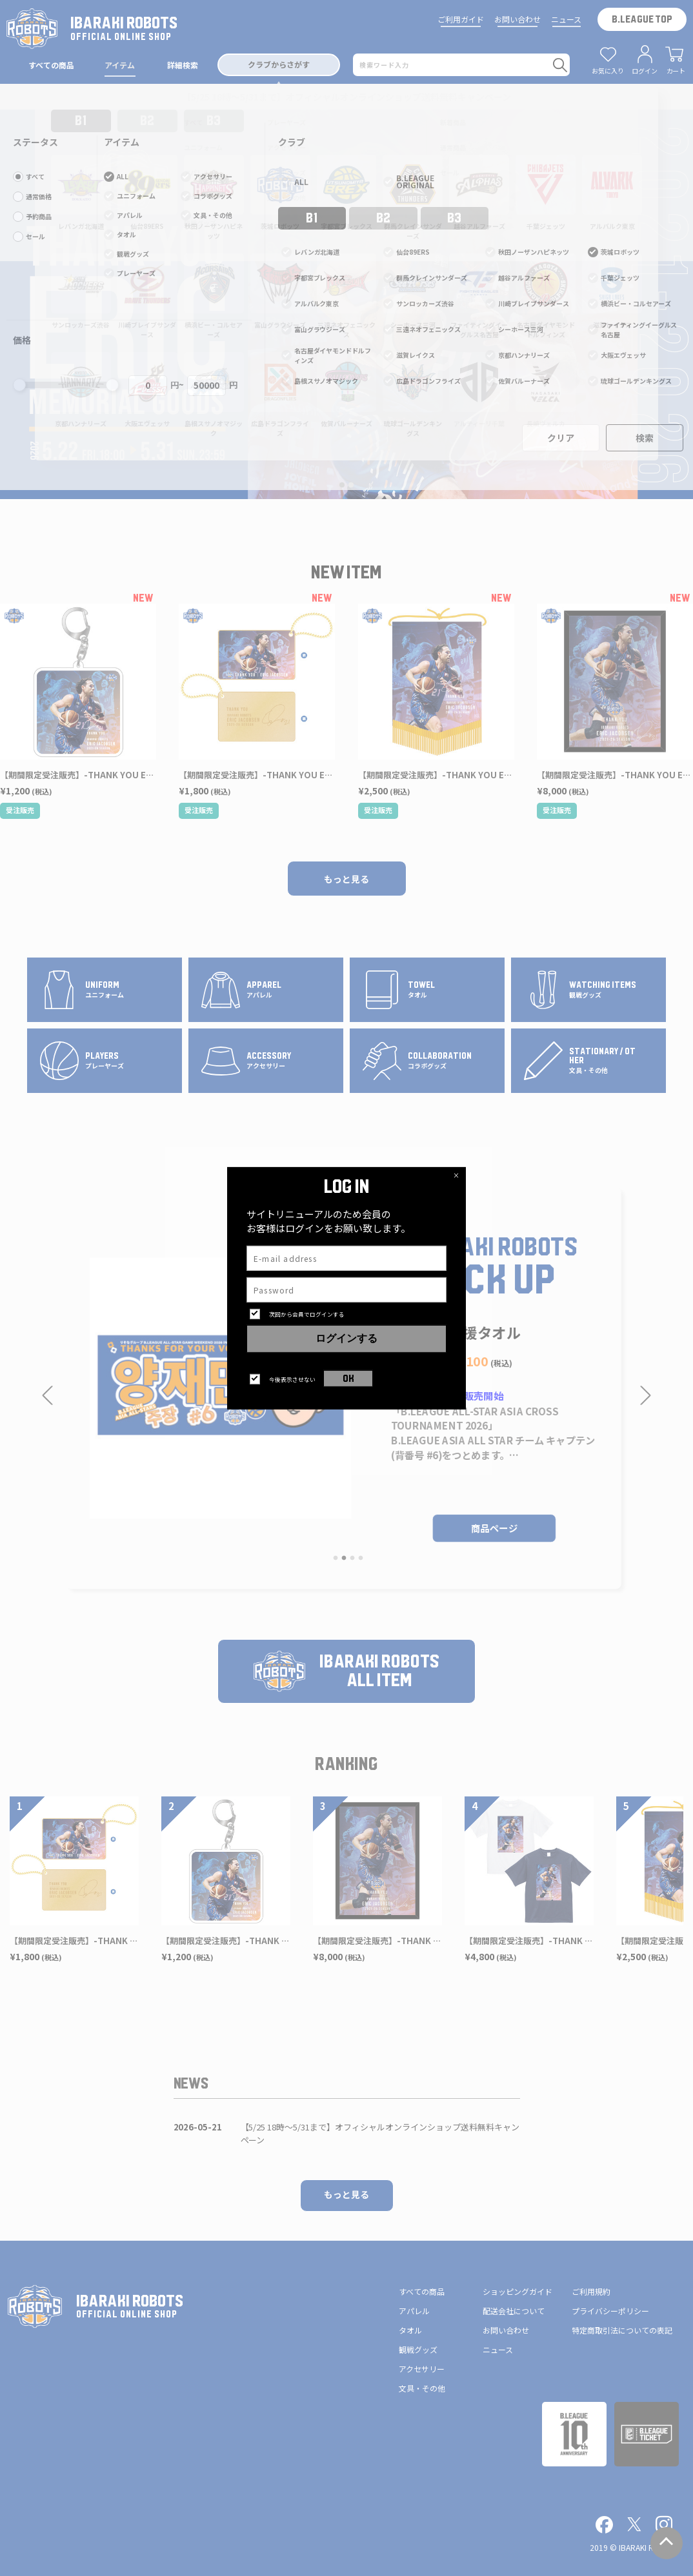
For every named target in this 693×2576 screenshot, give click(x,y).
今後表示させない (292, 1379)
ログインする (346, 1338)
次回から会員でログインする (307, 1314)
